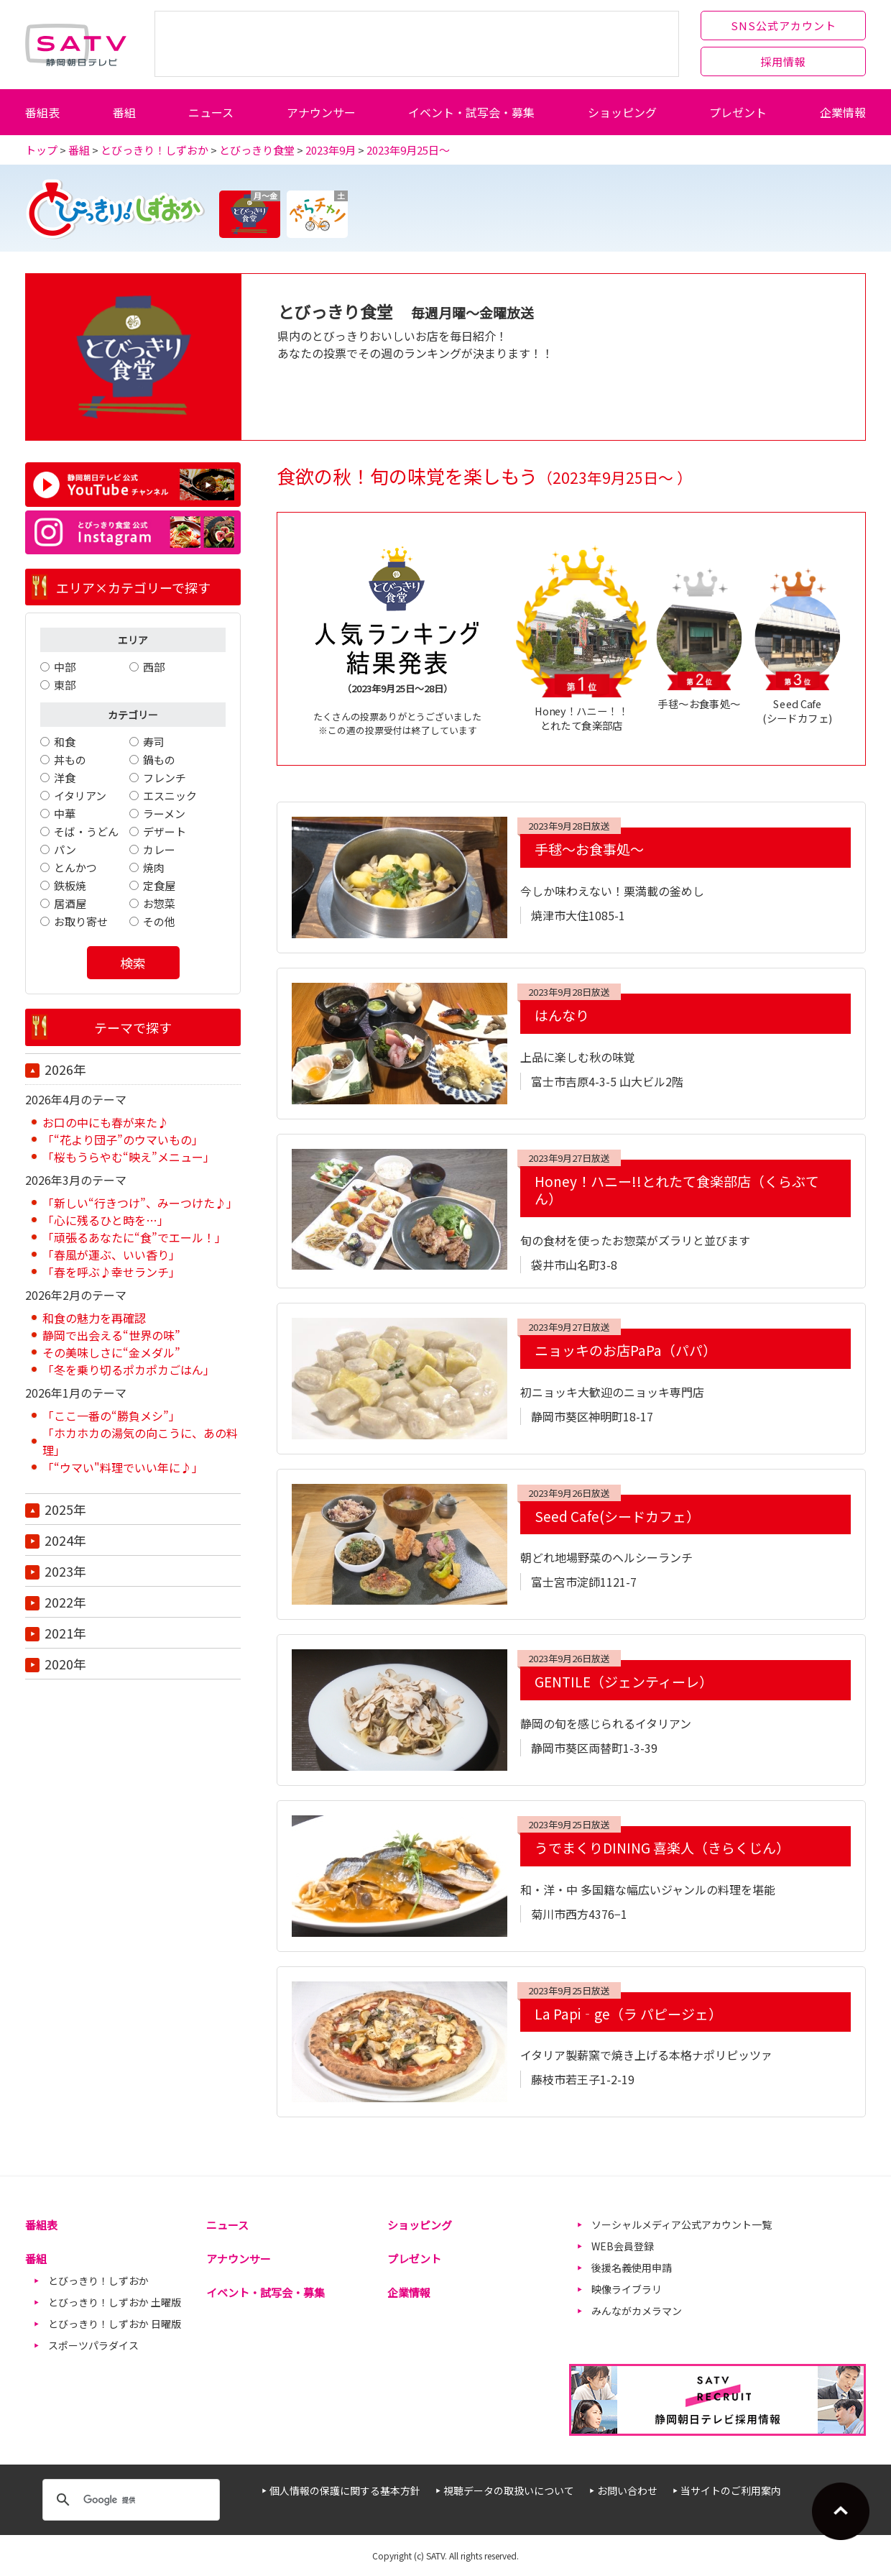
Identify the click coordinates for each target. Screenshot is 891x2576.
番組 (124, 112)
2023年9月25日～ (408, 149)
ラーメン (164, 813)
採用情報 (783, 61)
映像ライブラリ (626, 2289)
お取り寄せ (81, 921)
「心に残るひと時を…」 (105, 1220)
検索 (133, 962)
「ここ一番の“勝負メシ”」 (111, 1415)
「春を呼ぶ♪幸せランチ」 (111, 1271)
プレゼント (738, 112)
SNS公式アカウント (783, 25)
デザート (164, 831)
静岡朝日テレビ (75, 44)
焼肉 (154, 867)
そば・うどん (86, 831)
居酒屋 (70, 903)
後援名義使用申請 (631, 2267)
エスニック (170, 795)
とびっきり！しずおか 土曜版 (114, 2302)
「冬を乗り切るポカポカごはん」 (128, 1369)
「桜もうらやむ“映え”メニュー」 (128, 1156)
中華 (64, 813)
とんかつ (75, 867)
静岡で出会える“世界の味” (111, 1335)
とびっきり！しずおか (154, 149)
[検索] (129, 2499)
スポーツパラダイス (93, 2345)
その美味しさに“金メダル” (111, 1352)
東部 (64, 684)
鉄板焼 (70, 885)
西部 (154, 666)
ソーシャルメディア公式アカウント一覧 (681, 2224)
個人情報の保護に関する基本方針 (344, 2490)
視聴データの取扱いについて (508, 2490)
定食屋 (159, 885)
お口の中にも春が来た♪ (105, 1122)
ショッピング (622, 112)
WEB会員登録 (622, 2246)
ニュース (211, 112)
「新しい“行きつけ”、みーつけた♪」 (140, 1202)
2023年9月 (330, 149)
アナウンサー (321, 112)
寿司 (154, 741)
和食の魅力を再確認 (94, 1317)
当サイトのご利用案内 (730, 2490)
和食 (64, 741)
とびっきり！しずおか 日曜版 (114, 2323)
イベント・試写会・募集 (471, 112)
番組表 (42, 112)
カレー (159, 849)
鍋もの (159, 759)
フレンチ (164, 777)
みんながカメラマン (636, 2311)
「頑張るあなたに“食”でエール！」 (134, 1237)
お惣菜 (159, 903)
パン (65, 849)
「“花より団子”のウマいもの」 (122, 1139)
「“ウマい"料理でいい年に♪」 (122, 1467)
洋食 (64, 777)
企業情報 (843, 112)
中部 (64, 666)
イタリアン (80, 795)
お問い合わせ (627, 2490)
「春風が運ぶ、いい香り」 (111, 1254)
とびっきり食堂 (257, 149)
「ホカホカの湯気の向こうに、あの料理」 (140, 1441)
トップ (41, 149)
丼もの (70, 759)
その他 (159, 921)
